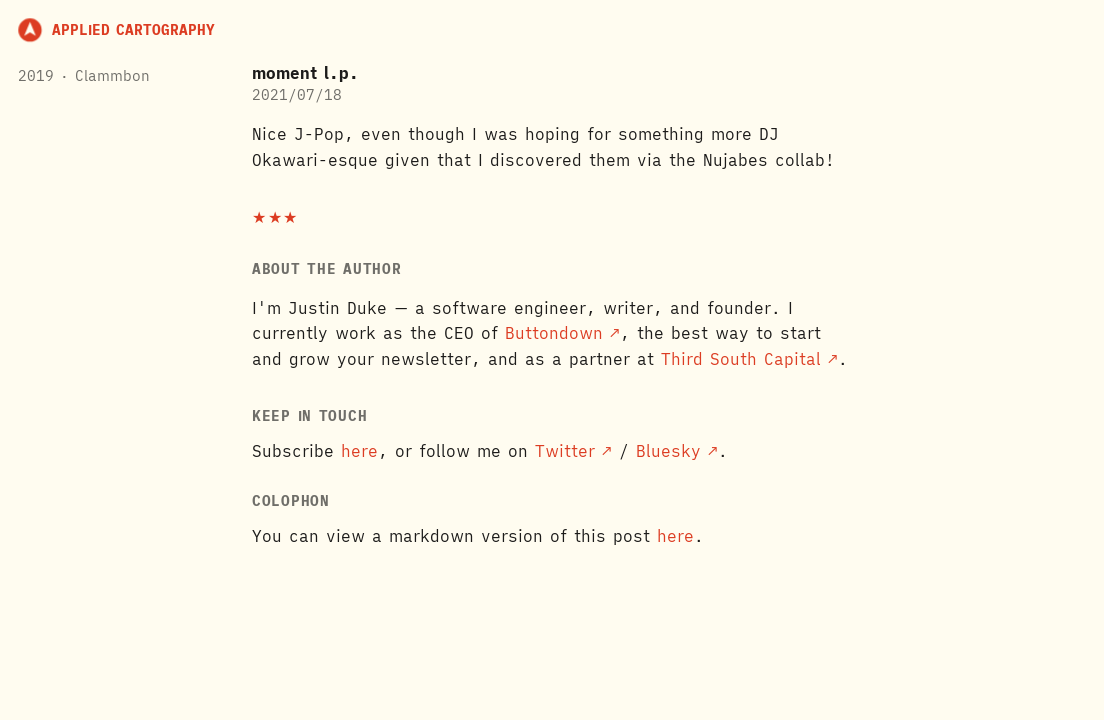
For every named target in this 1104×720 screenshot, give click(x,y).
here (359, 451)
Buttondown (554, 333)
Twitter (565, 451)
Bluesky (668, 451)
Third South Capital (741, 359)
